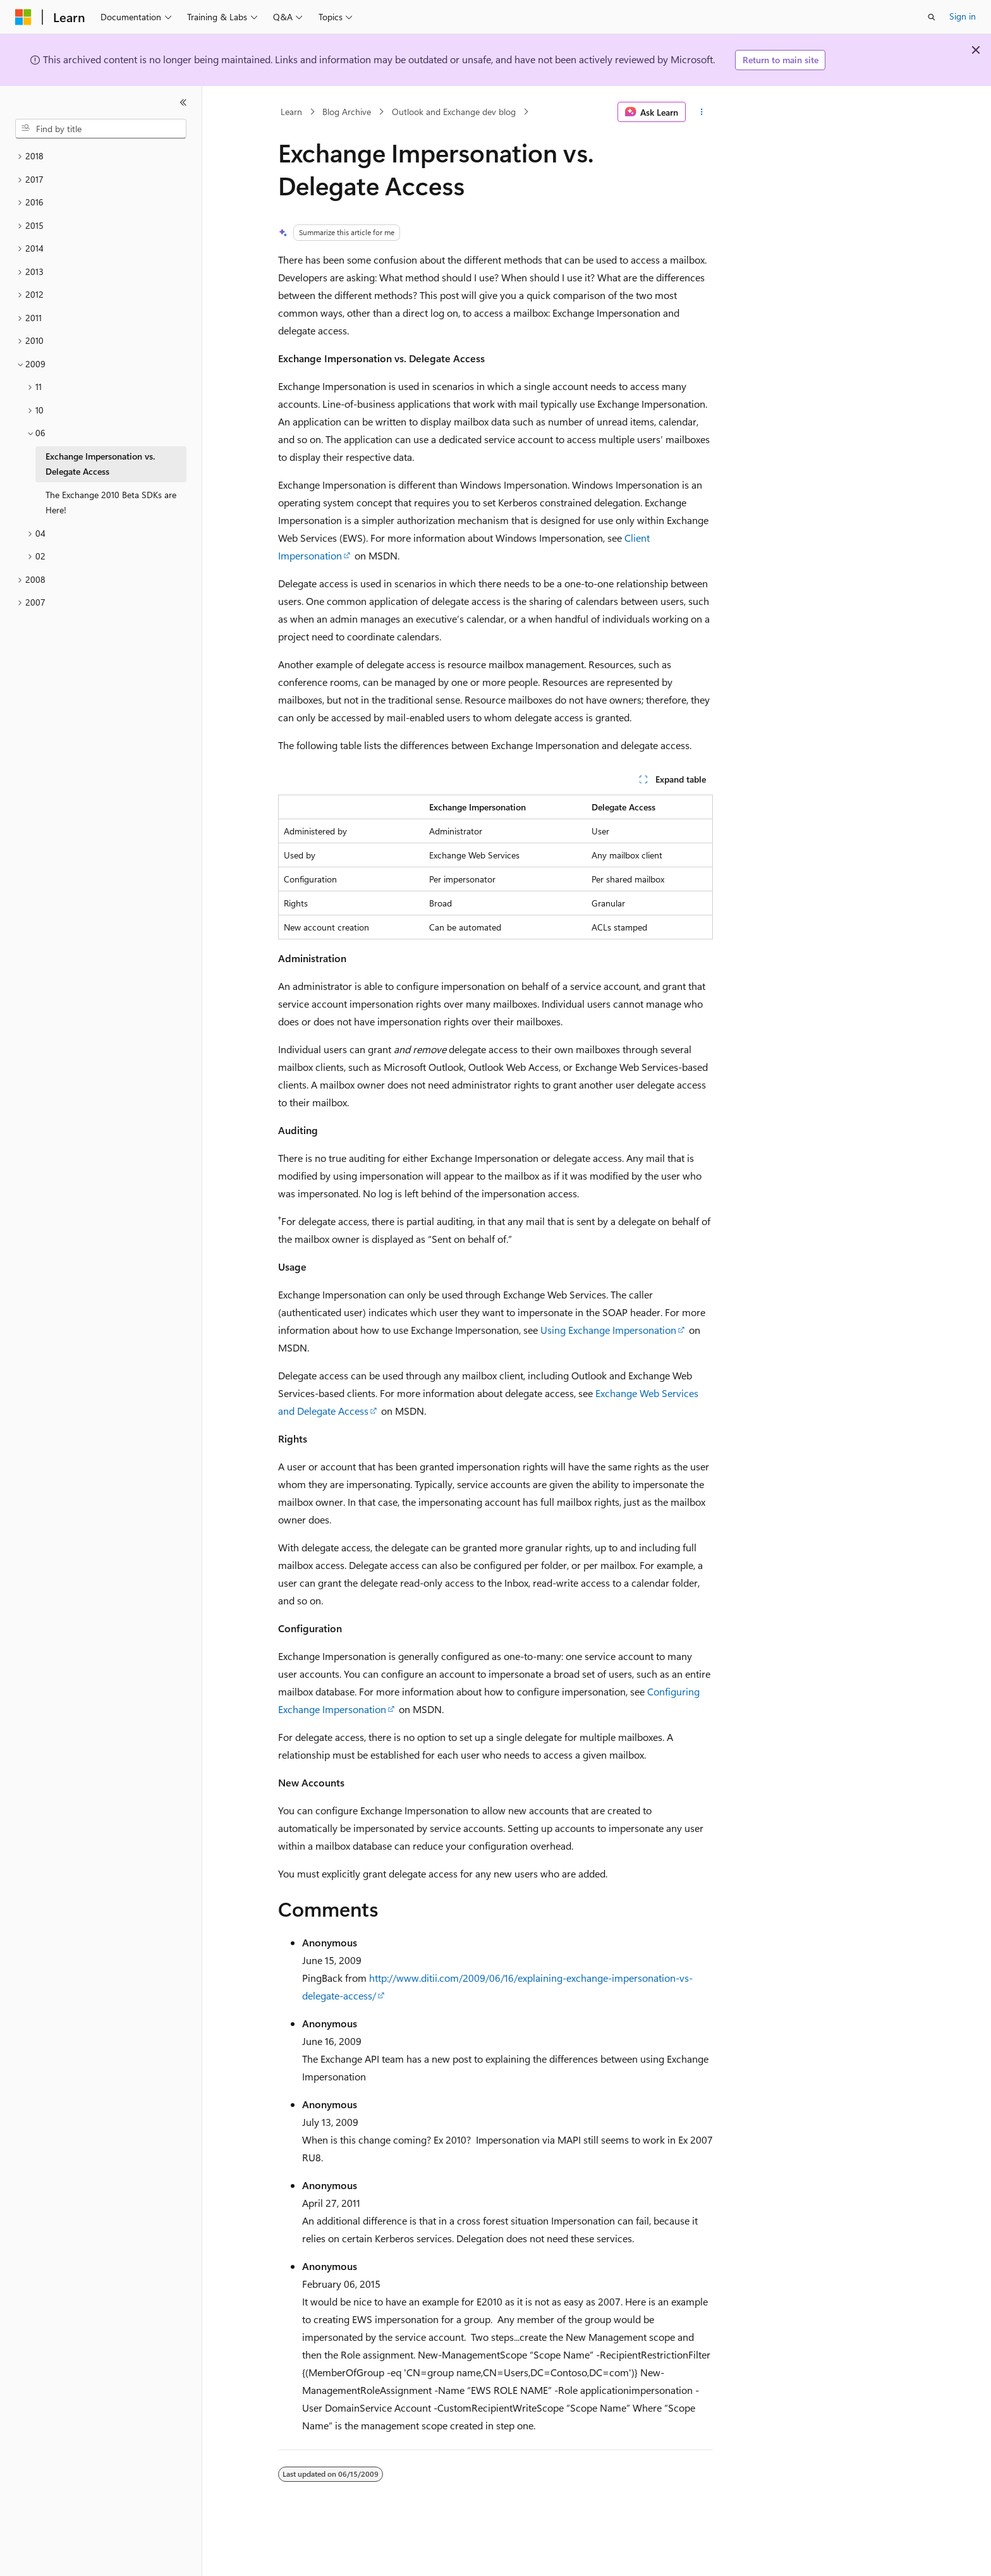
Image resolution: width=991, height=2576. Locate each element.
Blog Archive (346, 112)
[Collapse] (183, 102)
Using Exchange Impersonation (608, 1329)
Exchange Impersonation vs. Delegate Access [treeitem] (100, 464)
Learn (291, 112)
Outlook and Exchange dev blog (454, 112)
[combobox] (100, 129)
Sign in (962, 16)
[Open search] (931, 17)
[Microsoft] (23, 17)
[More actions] (702, 112)
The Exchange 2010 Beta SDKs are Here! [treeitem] (111, 502)
